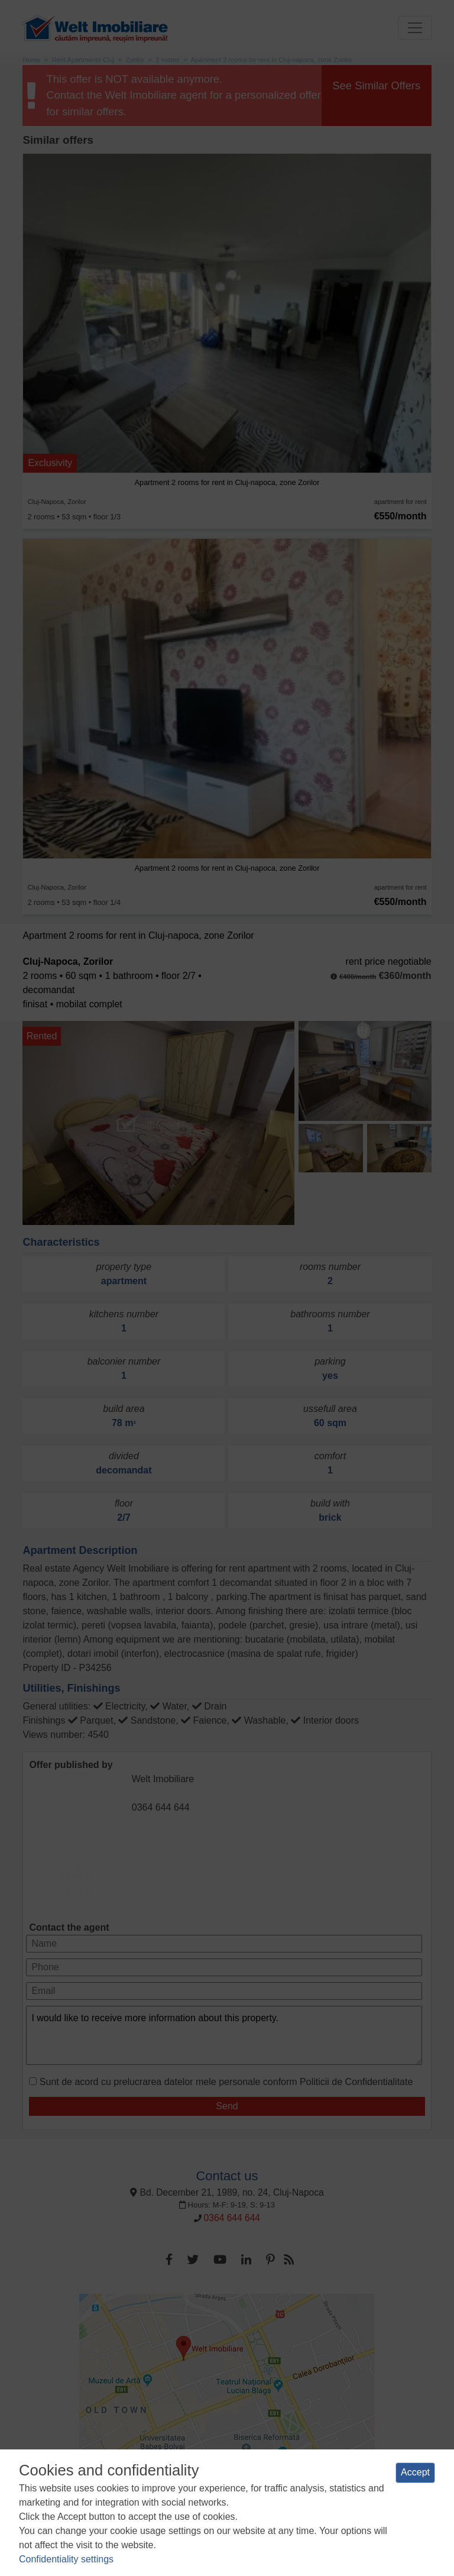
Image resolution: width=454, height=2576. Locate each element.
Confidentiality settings (66, 2559)
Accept (415, 2472)
